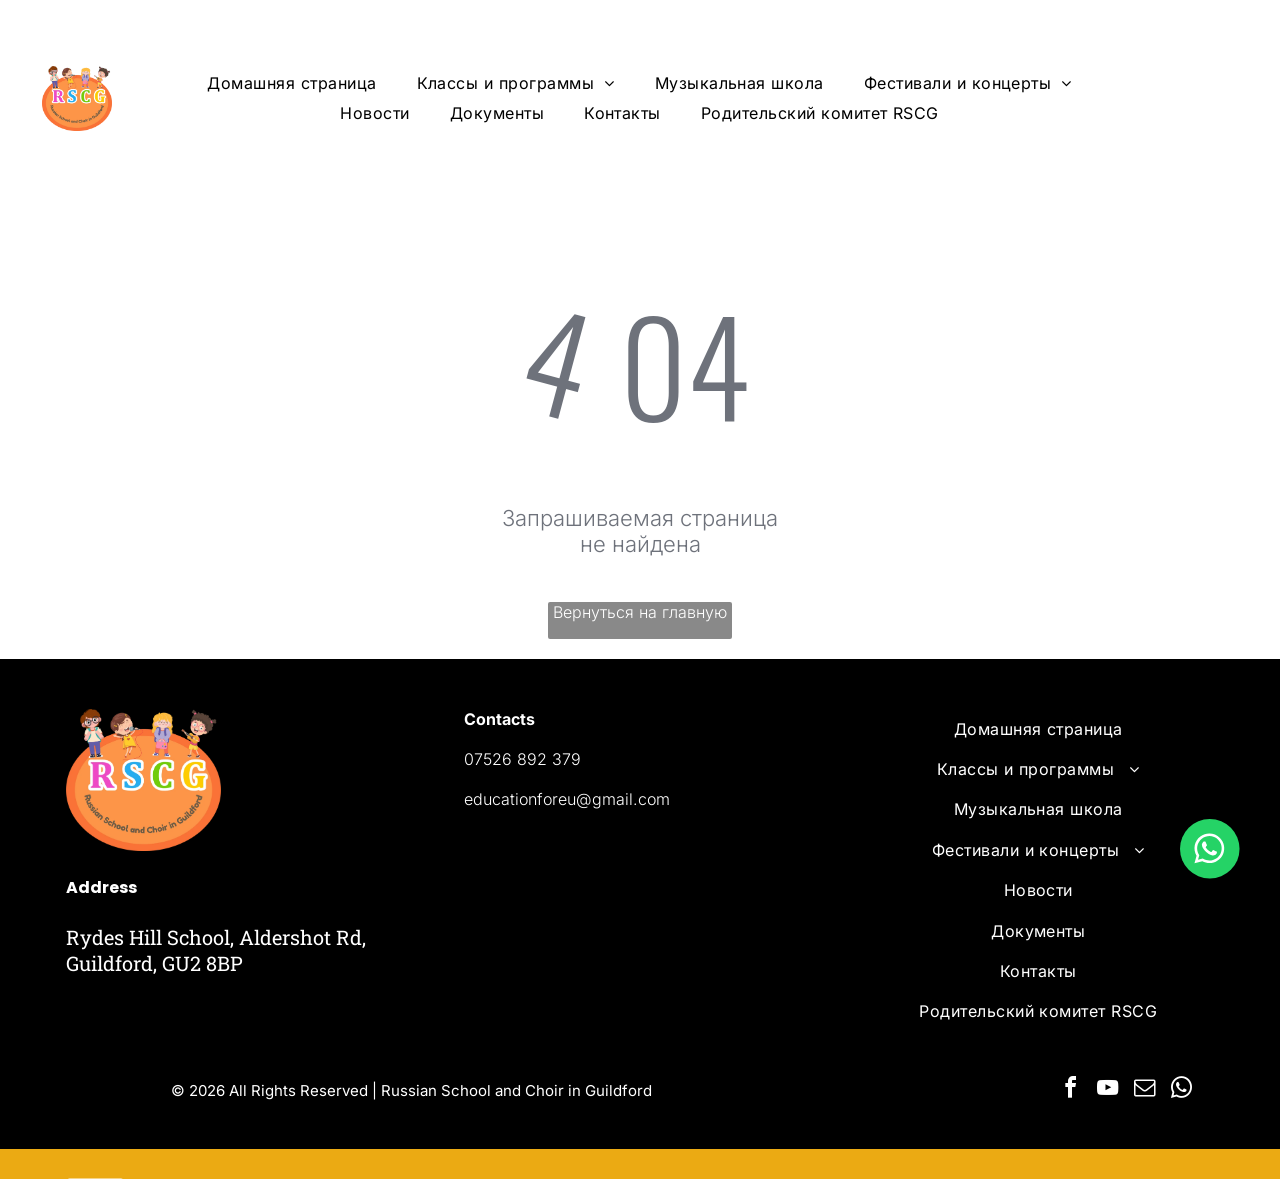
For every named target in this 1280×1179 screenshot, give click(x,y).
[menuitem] (291, 33)
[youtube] (1108, 1040)
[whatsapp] (1182, 1040)
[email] (1145, 1040)
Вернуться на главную (640, 562)
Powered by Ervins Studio (267, 1138)
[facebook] (1071, 1040)
